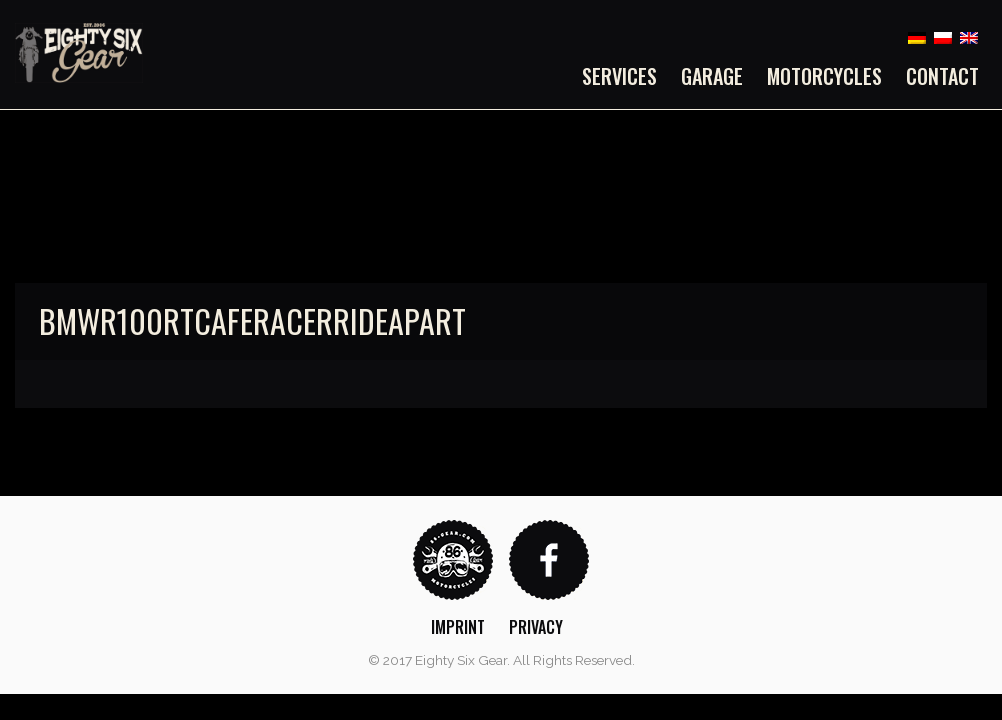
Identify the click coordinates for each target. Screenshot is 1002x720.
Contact (942, 76)
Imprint (458, 627)
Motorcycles (824, 76)
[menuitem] (625, 76)
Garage (712, 76)
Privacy (536, 627)
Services (619, 76)
